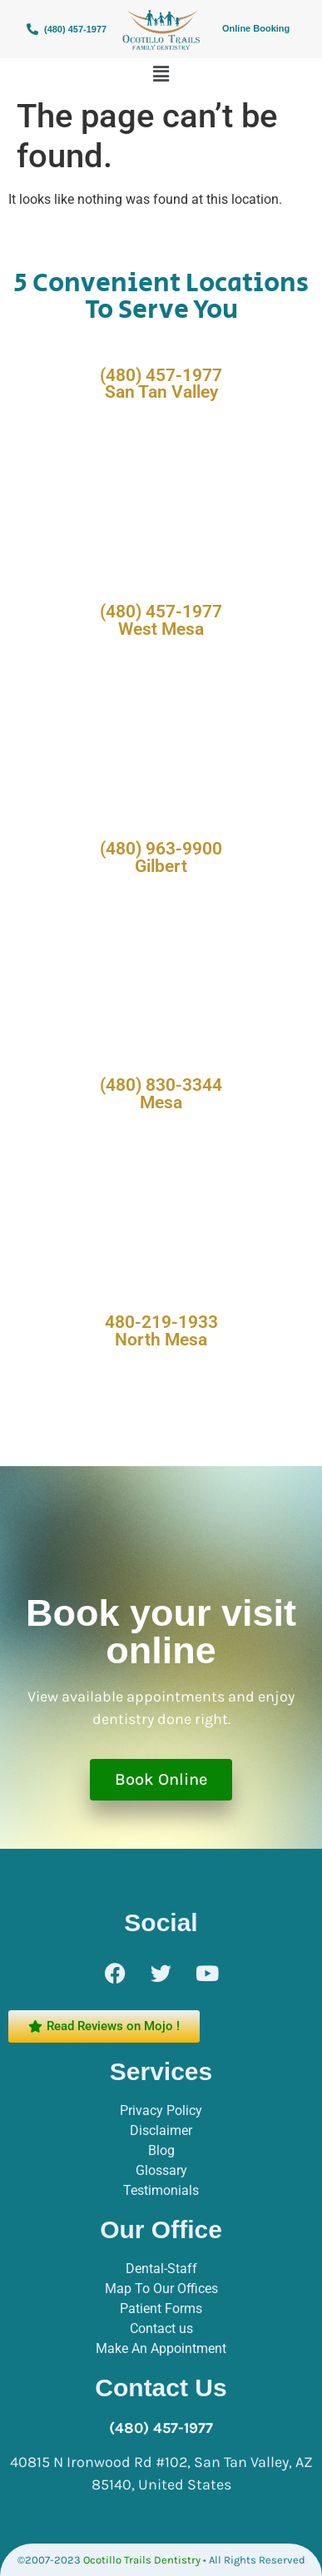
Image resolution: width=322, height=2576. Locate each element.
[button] (160, 74)
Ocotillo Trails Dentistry (142, 2560)
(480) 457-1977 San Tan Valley (161, 384)
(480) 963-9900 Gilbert (161, 857)
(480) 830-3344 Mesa (161, 1093)
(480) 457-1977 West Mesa (161, 620)
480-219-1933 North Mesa (161, 1331)
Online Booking (256, 28)
